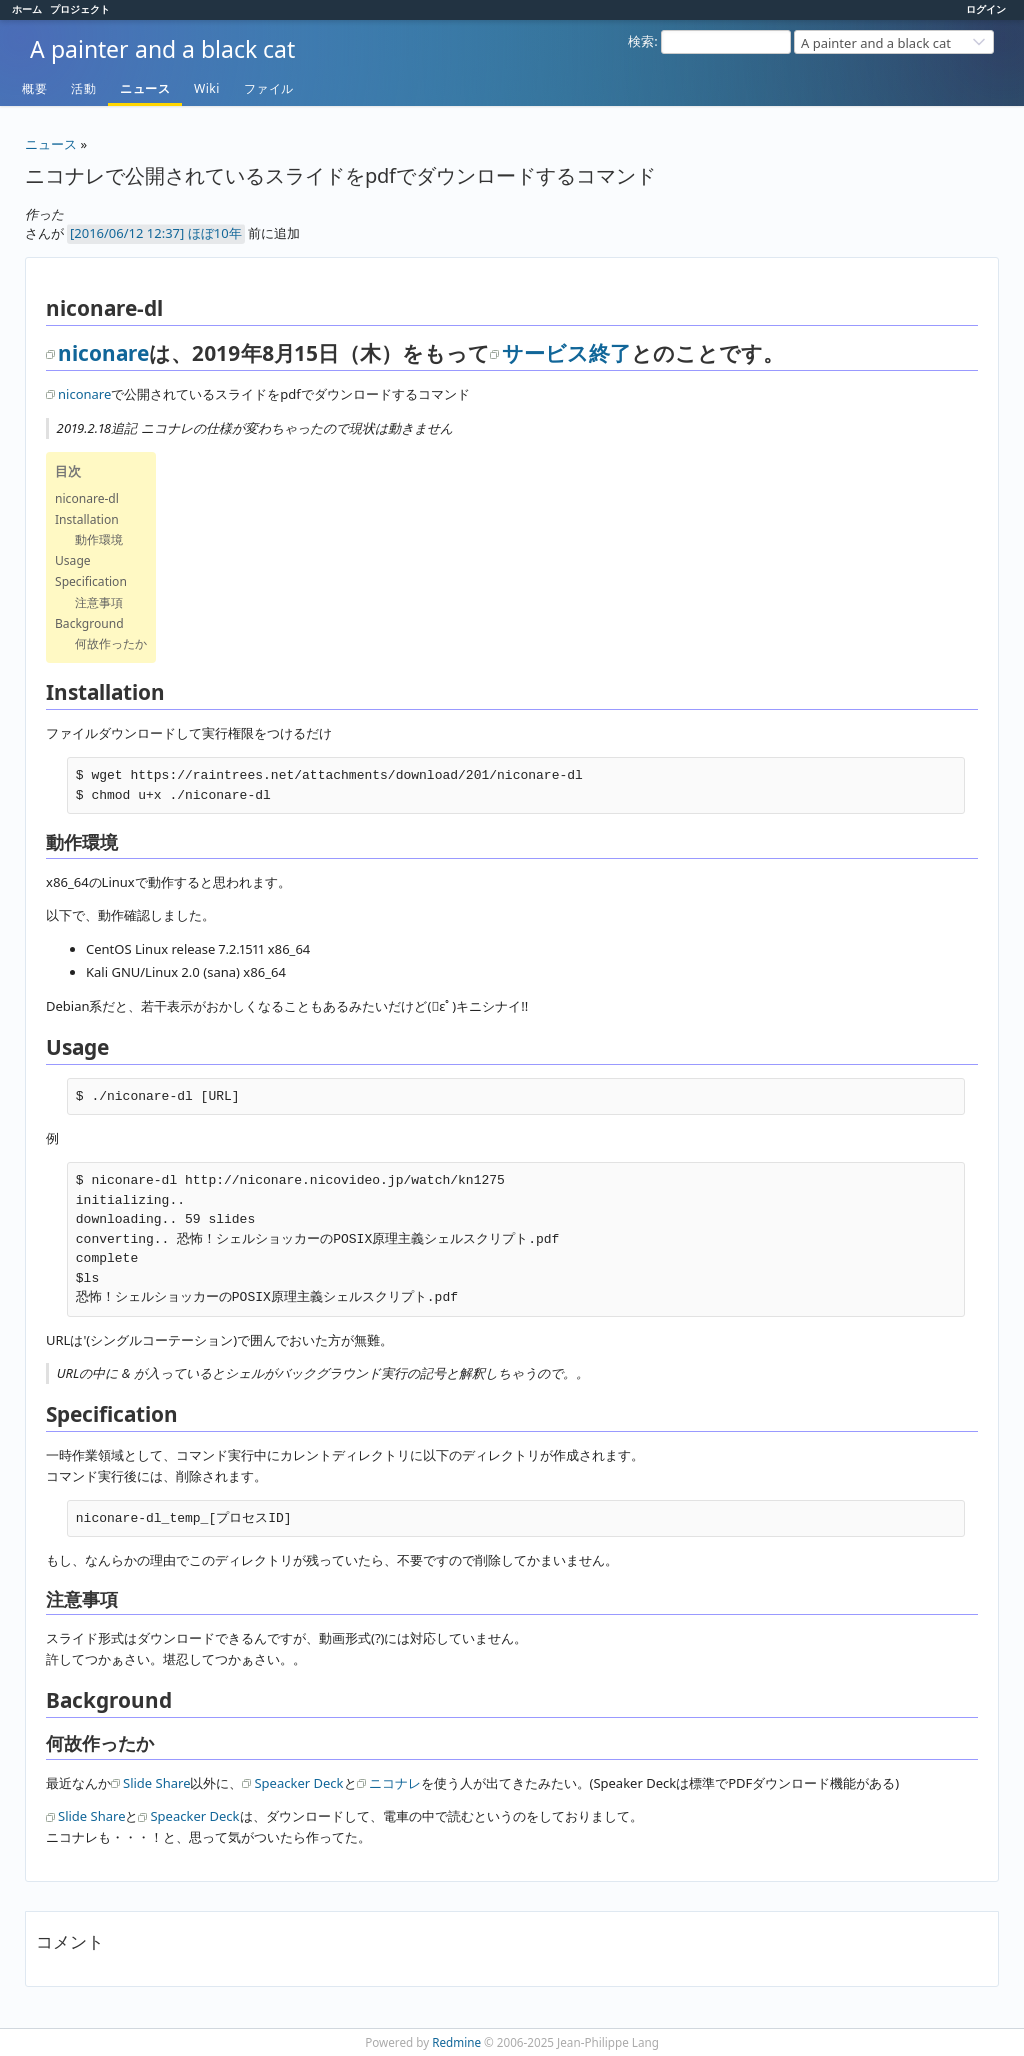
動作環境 (99, 539)
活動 (83, 88)
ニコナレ (395, 1783)
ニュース (145, 88)
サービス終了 (566, 353)
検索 (641, 41)
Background (89, 623)
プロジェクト (80, 9)
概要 (34, 88)
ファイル (269, 88)
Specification (91, 581)
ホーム (27, 9)
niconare (103, 353)
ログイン (986, 9)
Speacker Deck (298, 1783)
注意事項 (99, 602)
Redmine (456, 2042)
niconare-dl (87, 498)
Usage (73, 560)
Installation (87, 519)
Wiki (207, 88)
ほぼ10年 (215, 233)
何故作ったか (111, 643)
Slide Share (156, 1783)
